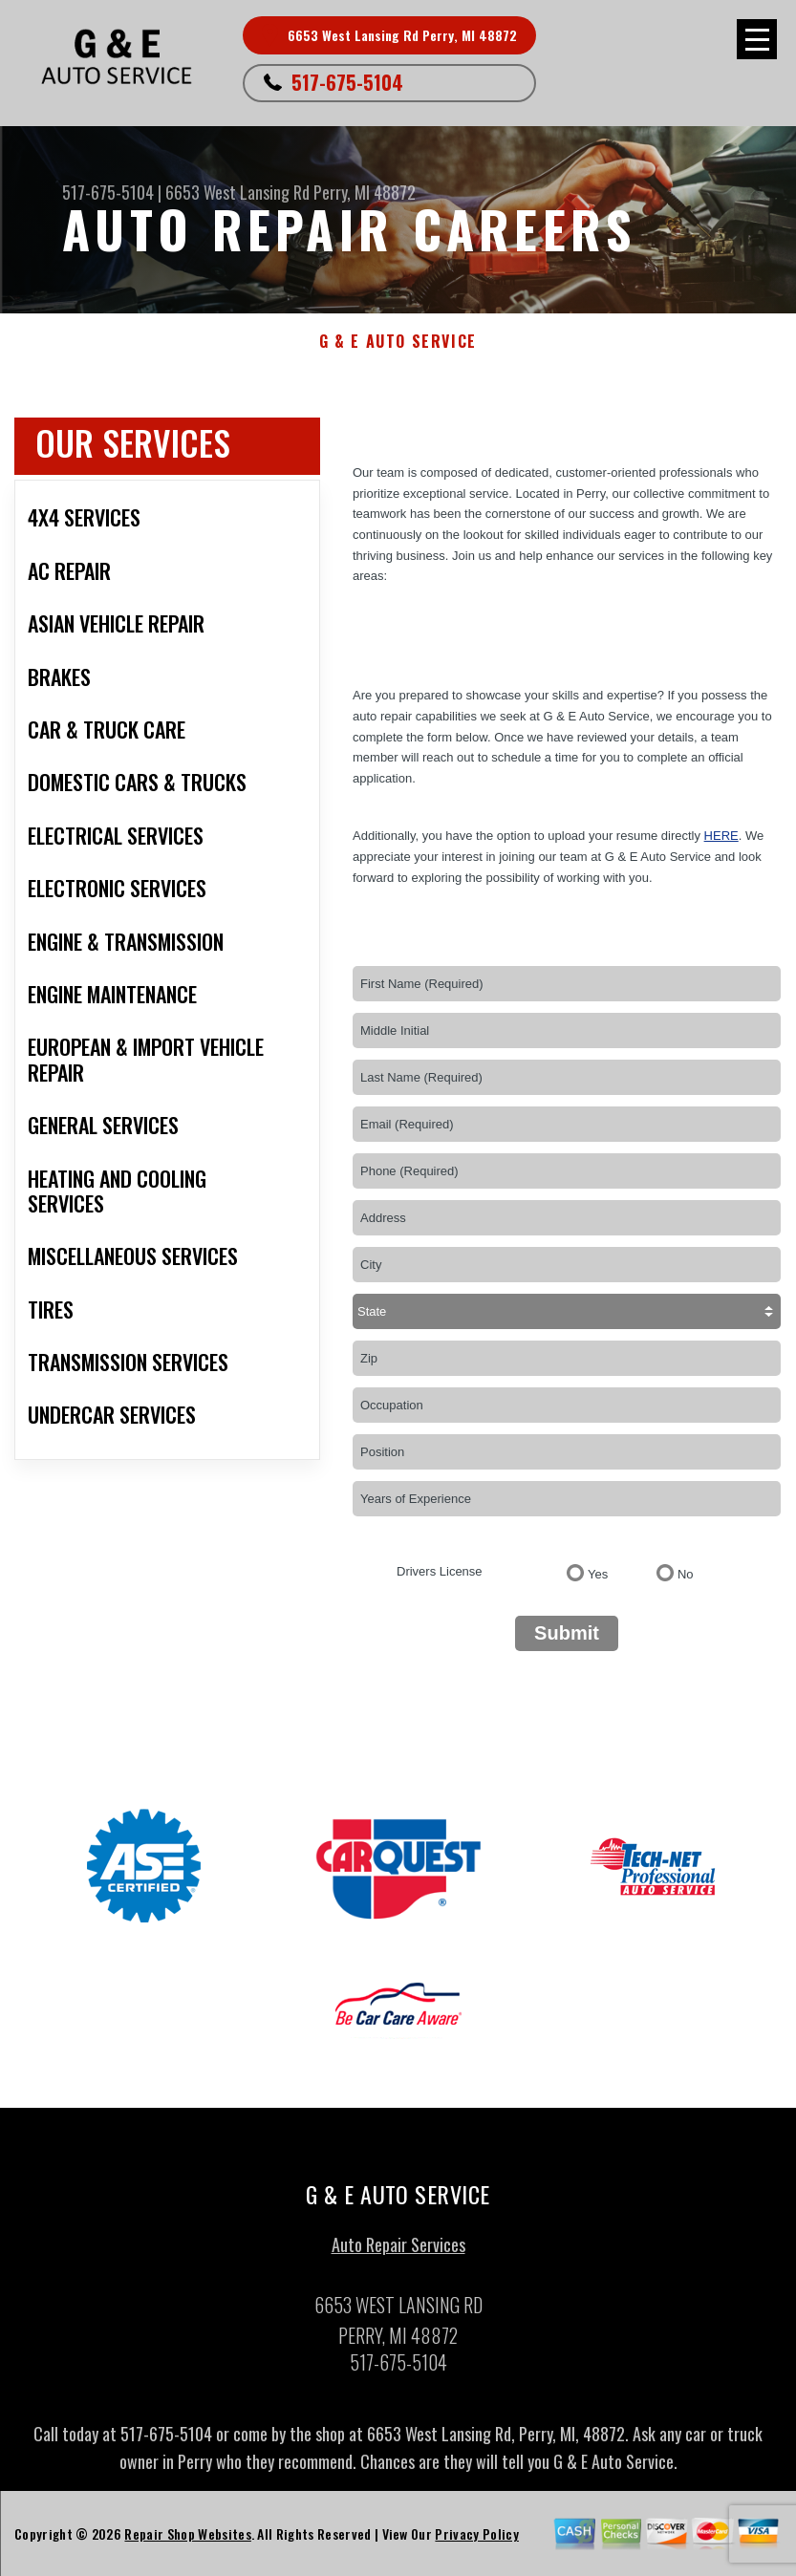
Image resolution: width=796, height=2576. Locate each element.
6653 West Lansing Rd (237, 192)
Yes (598, 1574)
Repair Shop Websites (187, 2540)
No (686, 1574)
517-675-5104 (347, 82)
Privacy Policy (476, 2540)
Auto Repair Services (398, 2251)
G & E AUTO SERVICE (398, 342)
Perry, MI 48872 (364, 192)
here (721, 835)
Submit (566, 1632)
